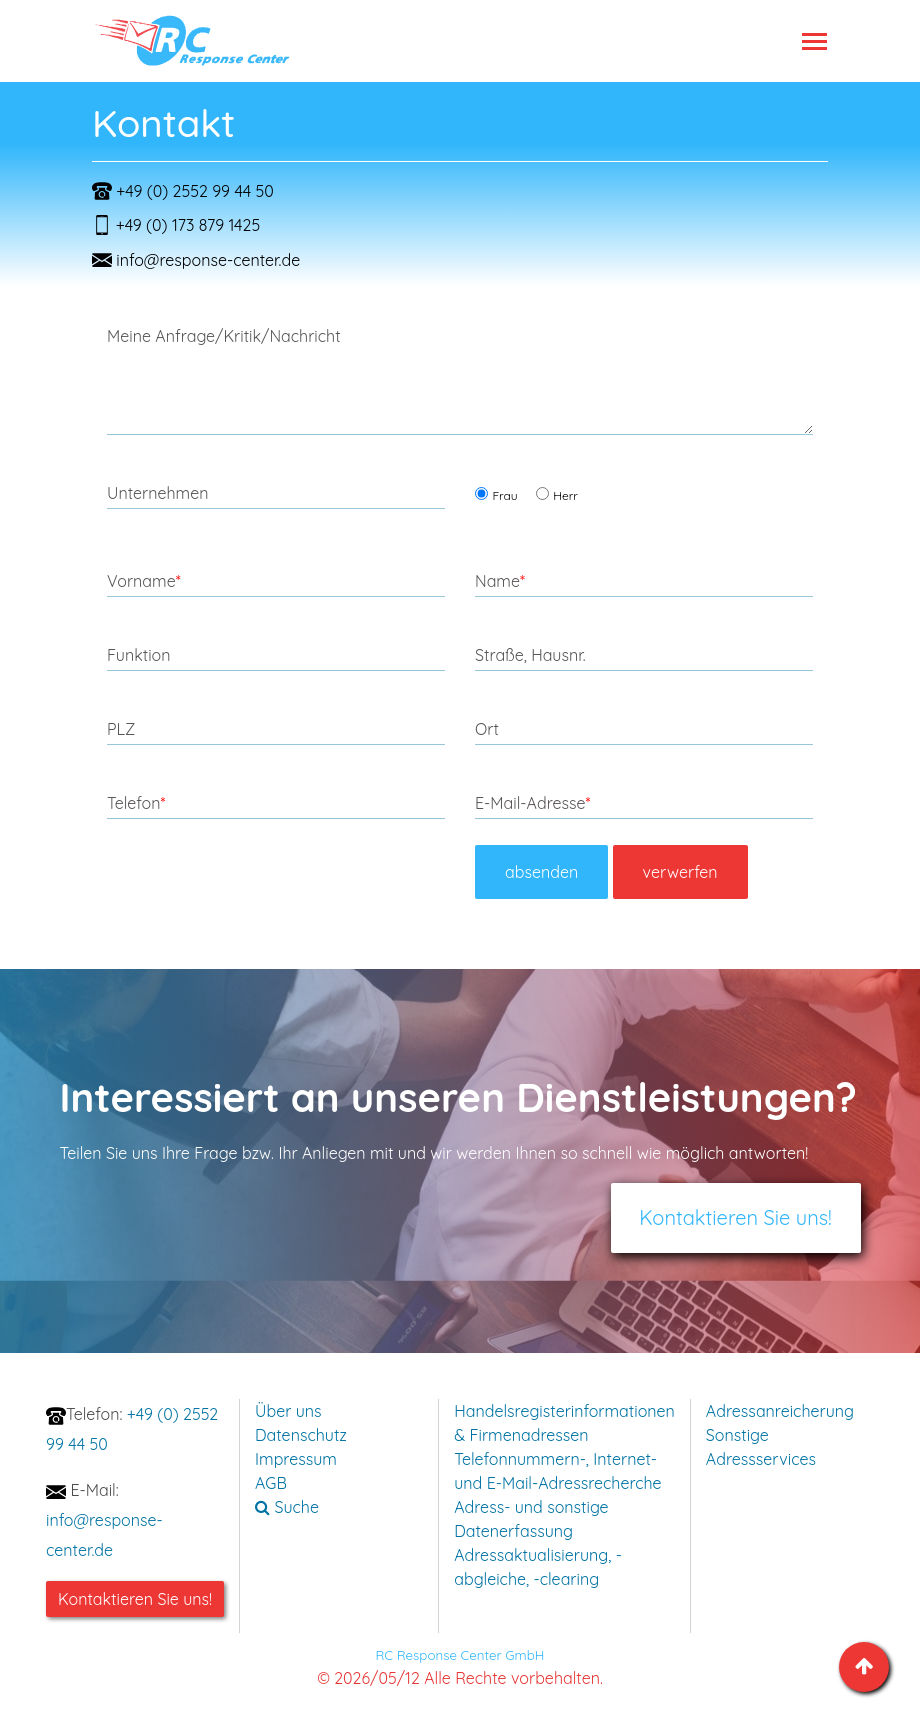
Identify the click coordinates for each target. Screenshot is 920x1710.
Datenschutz (301, 1435)
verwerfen (680, 872)
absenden (541, 872)
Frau (504, 495)
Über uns (288, 1411)
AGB (271, 1483)
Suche (287, 1507)
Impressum (296, 1459)
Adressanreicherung (780, 1411)
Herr (565, 495)
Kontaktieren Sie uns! (735, 1217)
